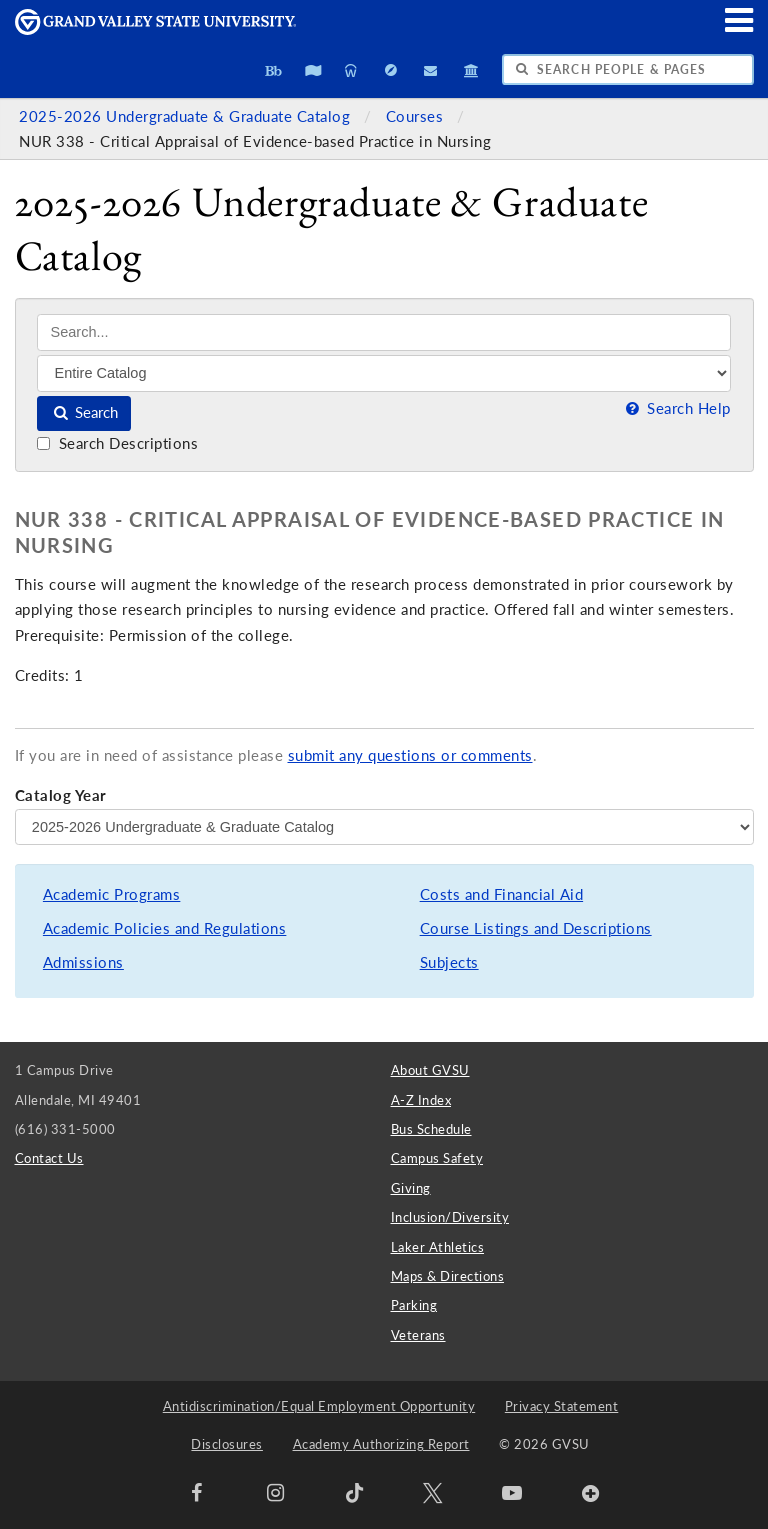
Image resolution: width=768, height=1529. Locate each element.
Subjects (449, 962)
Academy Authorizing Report (381, 1444)
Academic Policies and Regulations (165, 928)
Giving (411, 1188)
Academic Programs (112, 894)
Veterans (418, 1335)
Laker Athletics (438, 1247)
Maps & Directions (448, 1276)
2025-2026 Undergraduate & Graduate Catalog (187, 116)
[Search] (384, 332)
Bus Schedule (431, 1129)
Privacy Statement (562, 1406)
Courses (417, 116)
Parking (414, 1305)
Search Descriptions (117, 443)
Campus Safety (437, 1158)
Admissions (83, 962)
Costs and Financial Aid (502, 894)
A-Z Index (421, 1100)
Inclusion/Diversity (450, 1217)
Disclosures (227, 1444)
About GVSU (430, 1070)
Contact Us (49, 1158)
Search (84, 412)
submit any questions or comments (410, 755)
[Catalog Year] (384, 827)
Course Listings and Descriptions (536, 928)
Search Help (676, 408)
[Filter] (384, 373)
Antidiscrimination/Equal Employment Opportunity (319, 1406)
